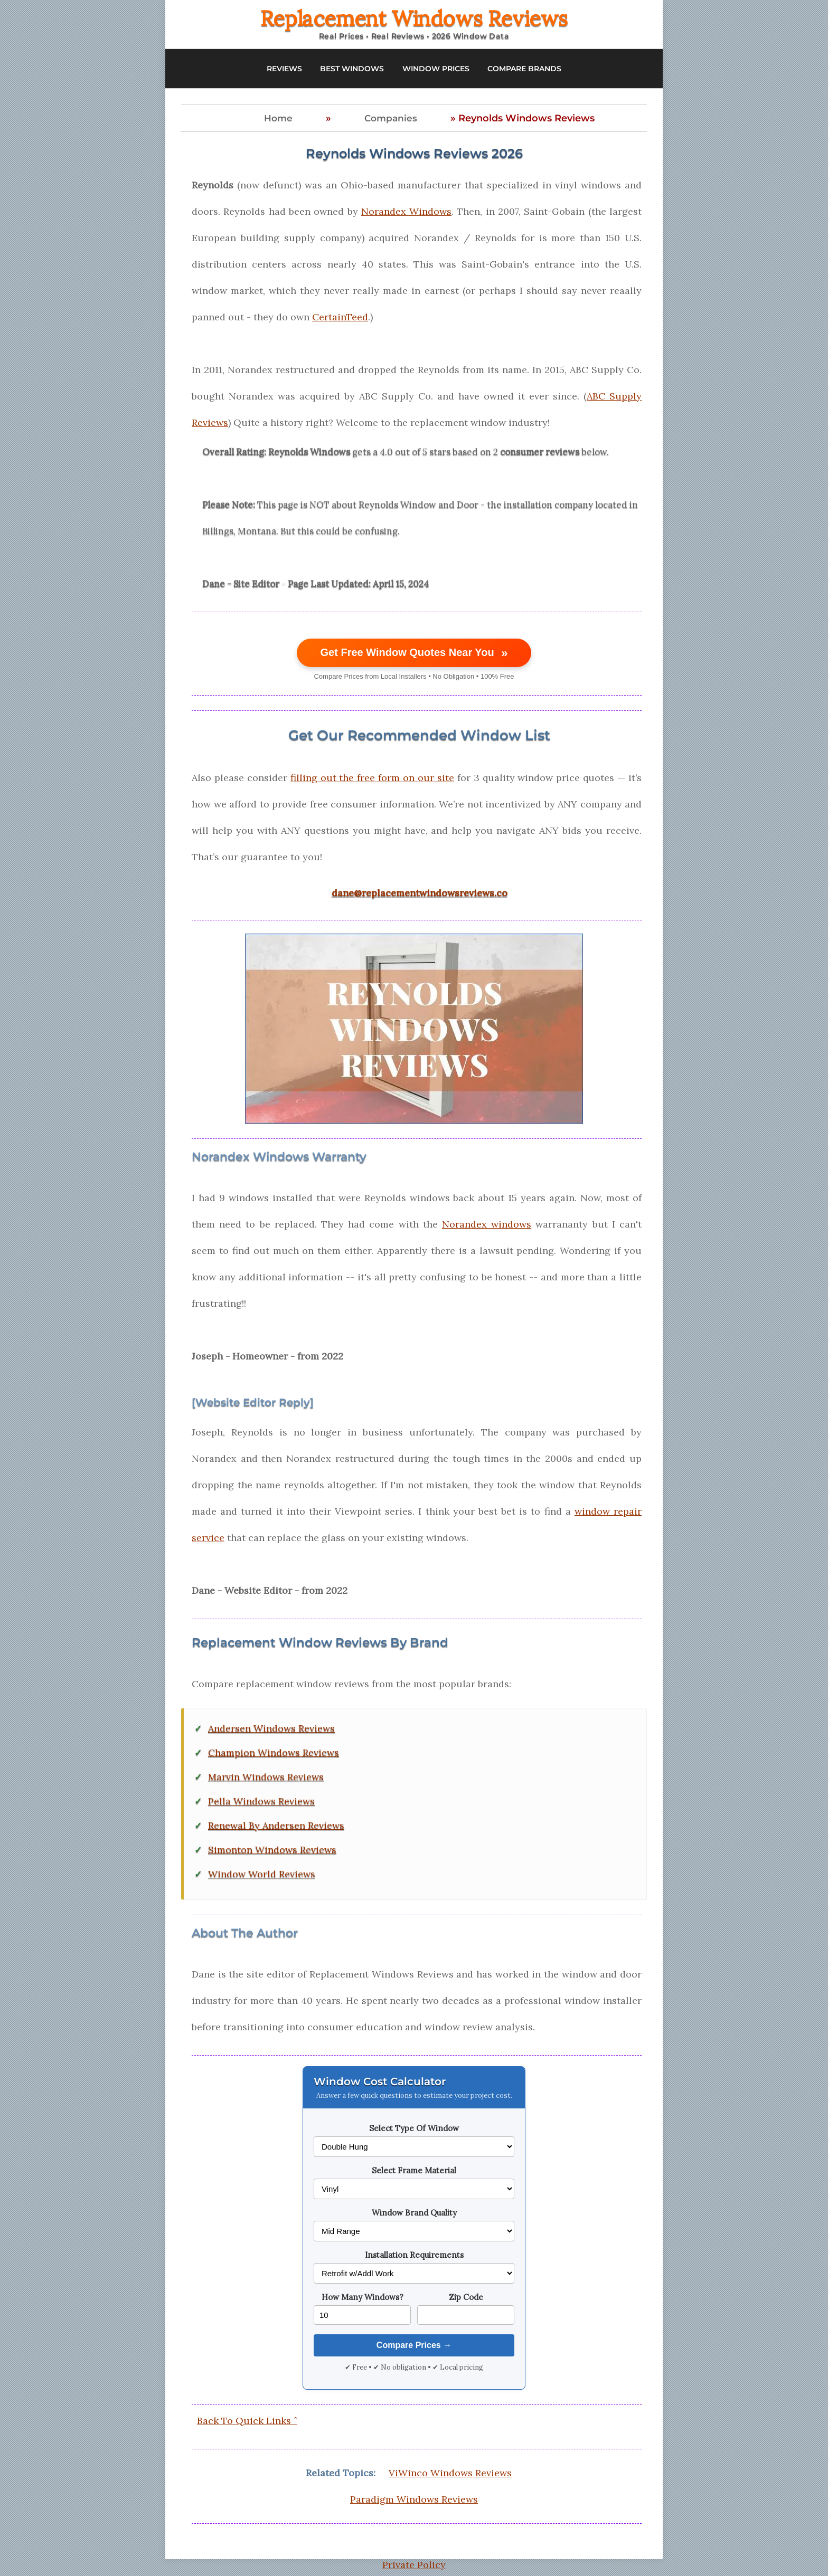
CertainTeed (340, 317)
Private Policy (414, 2565)
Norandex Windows (406, 211)
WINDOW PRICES (435, 68)
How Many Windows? (362, 2297)
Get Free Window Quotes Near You (414, 653)
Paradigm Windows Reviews (414, 2499)
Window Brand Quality (414, 2213)
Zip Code (466, 2297)
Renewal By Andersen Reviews (276, 1825)
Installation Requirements (414, 2255)
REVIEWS (284, 68)
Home (278, 118)
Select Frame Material (414, 2170)
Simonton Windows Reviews (272, 1850)
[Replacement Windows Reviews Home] (414, 24)
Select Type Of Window (414, 2128)
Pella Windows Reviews (261, 1801)
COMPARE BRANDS (524, 68)
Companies (390, 118)
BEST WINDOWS (352, 68)
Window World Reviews (261, 1874)
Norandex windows (486, 1224)
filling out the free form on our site (372, 778)
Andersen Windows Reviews (271, 1728)
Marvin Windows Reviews (266, 1777)
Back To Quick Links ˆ (247, 2421)
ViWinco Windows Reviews (450, 2473)
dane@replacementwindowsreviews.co (419, 893)
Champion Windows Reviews (273, 1752)
